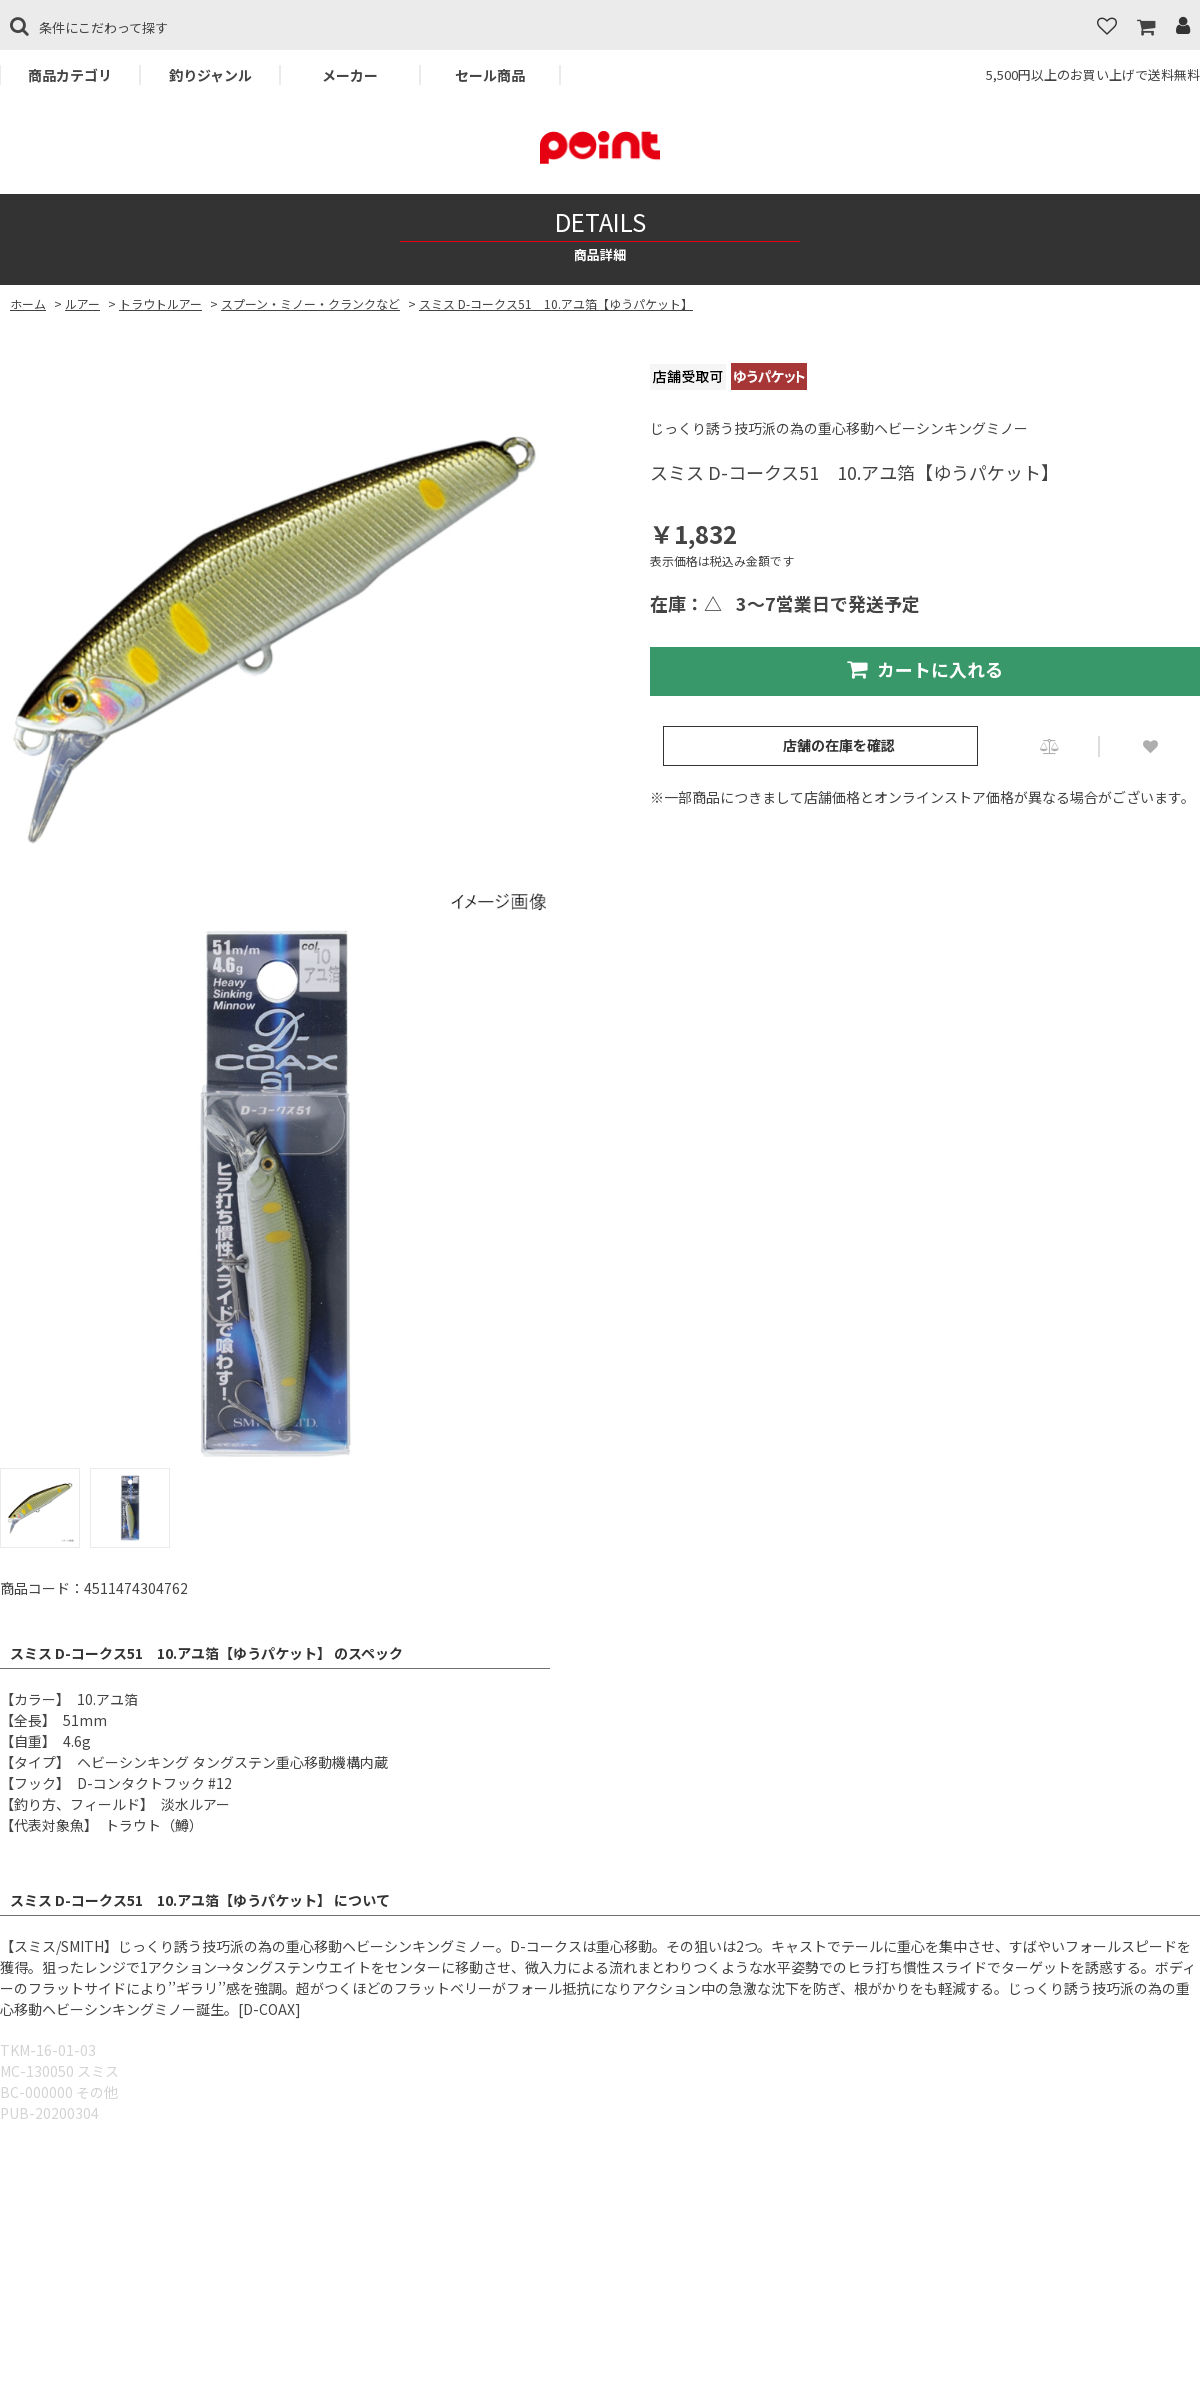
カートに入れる (925, 669)
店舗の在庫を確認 (839, 745)
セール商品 (490, 75)
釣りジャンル (210, 75)
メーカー (350, 75)
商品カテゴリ (70, 75)
